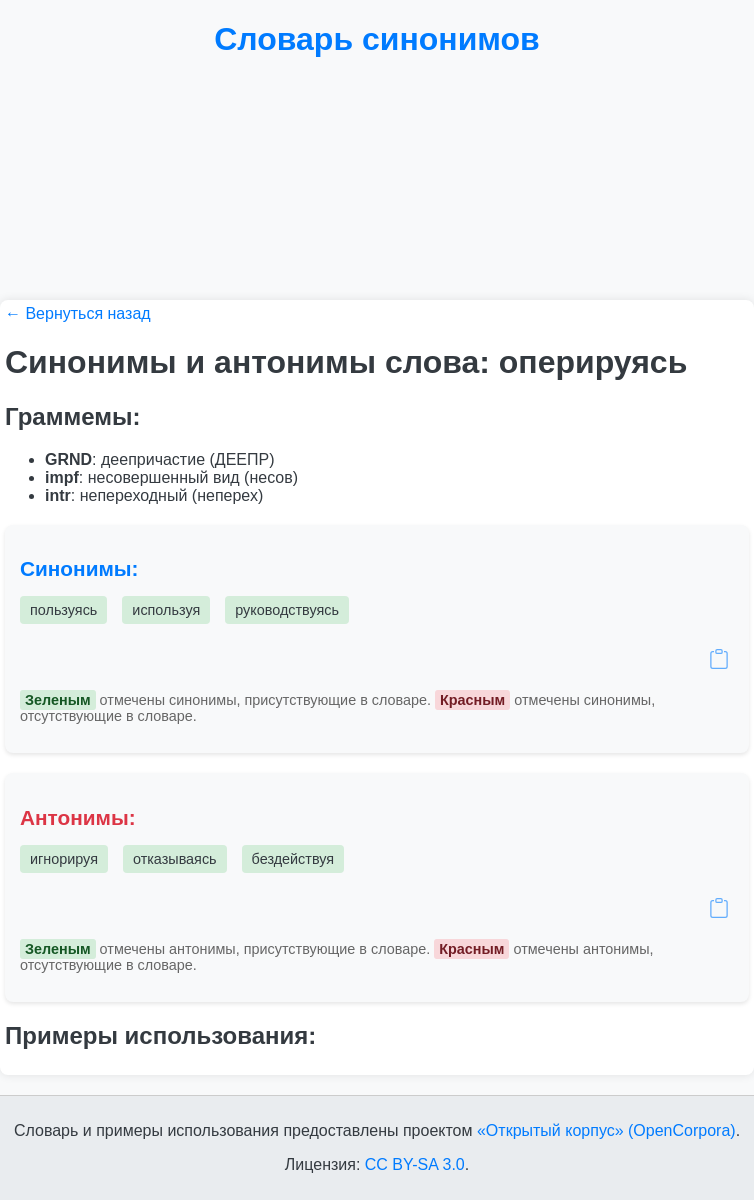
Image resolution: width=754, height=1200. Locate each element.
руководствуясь (287, 610)
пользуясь (63, 610)
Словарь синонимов (377, 39)
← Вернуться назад (78, 313)
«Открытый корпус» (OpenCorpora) (606, 1130)
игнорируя (64, 859)
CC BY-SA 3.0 (415, 1164)
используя (166, 610)
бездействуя (293, 859)
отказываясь (175, 859)
